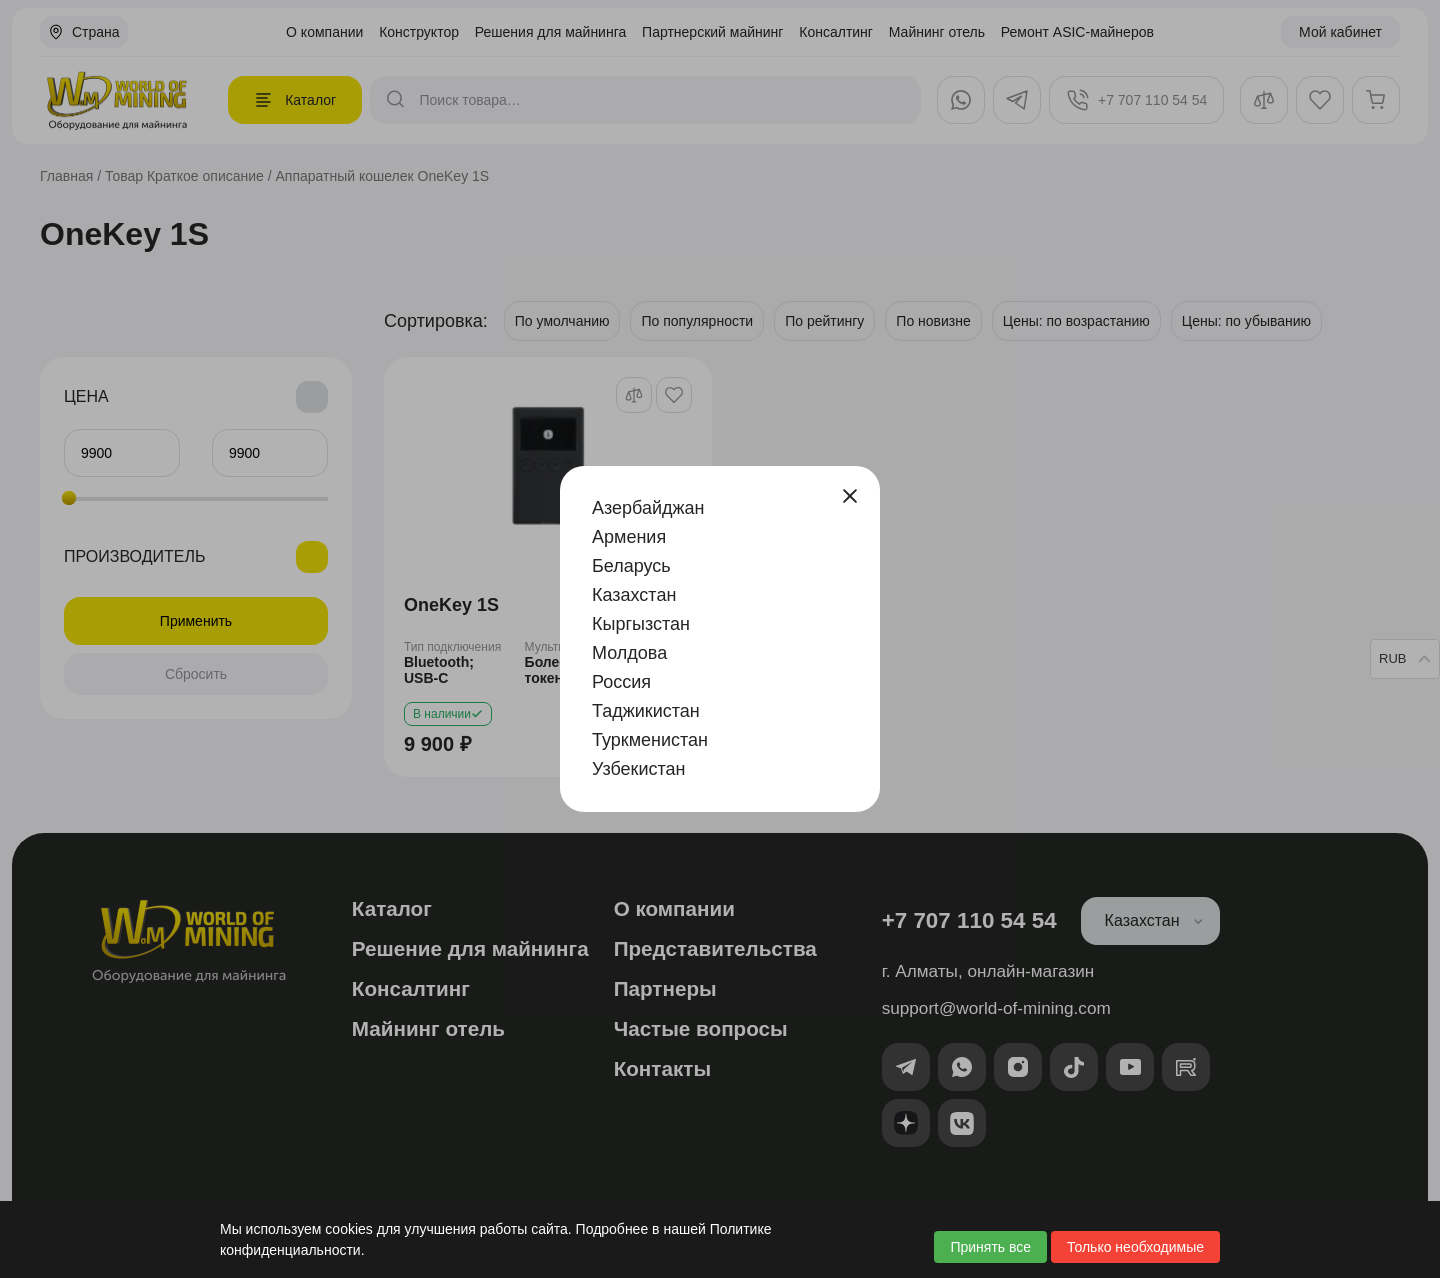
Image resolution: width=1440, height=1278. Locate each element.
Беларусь (631, 566)
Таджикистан (646, 711)
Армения (629, 537)
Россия (621, 682)
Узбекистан (639, 769)
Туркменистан (650, 740)
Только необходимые (1135, 1247)
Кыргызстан (641, 624)
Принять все (990, 1247)
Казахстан (634, 595)
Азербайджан (648, 508)
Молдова (629, 653)
